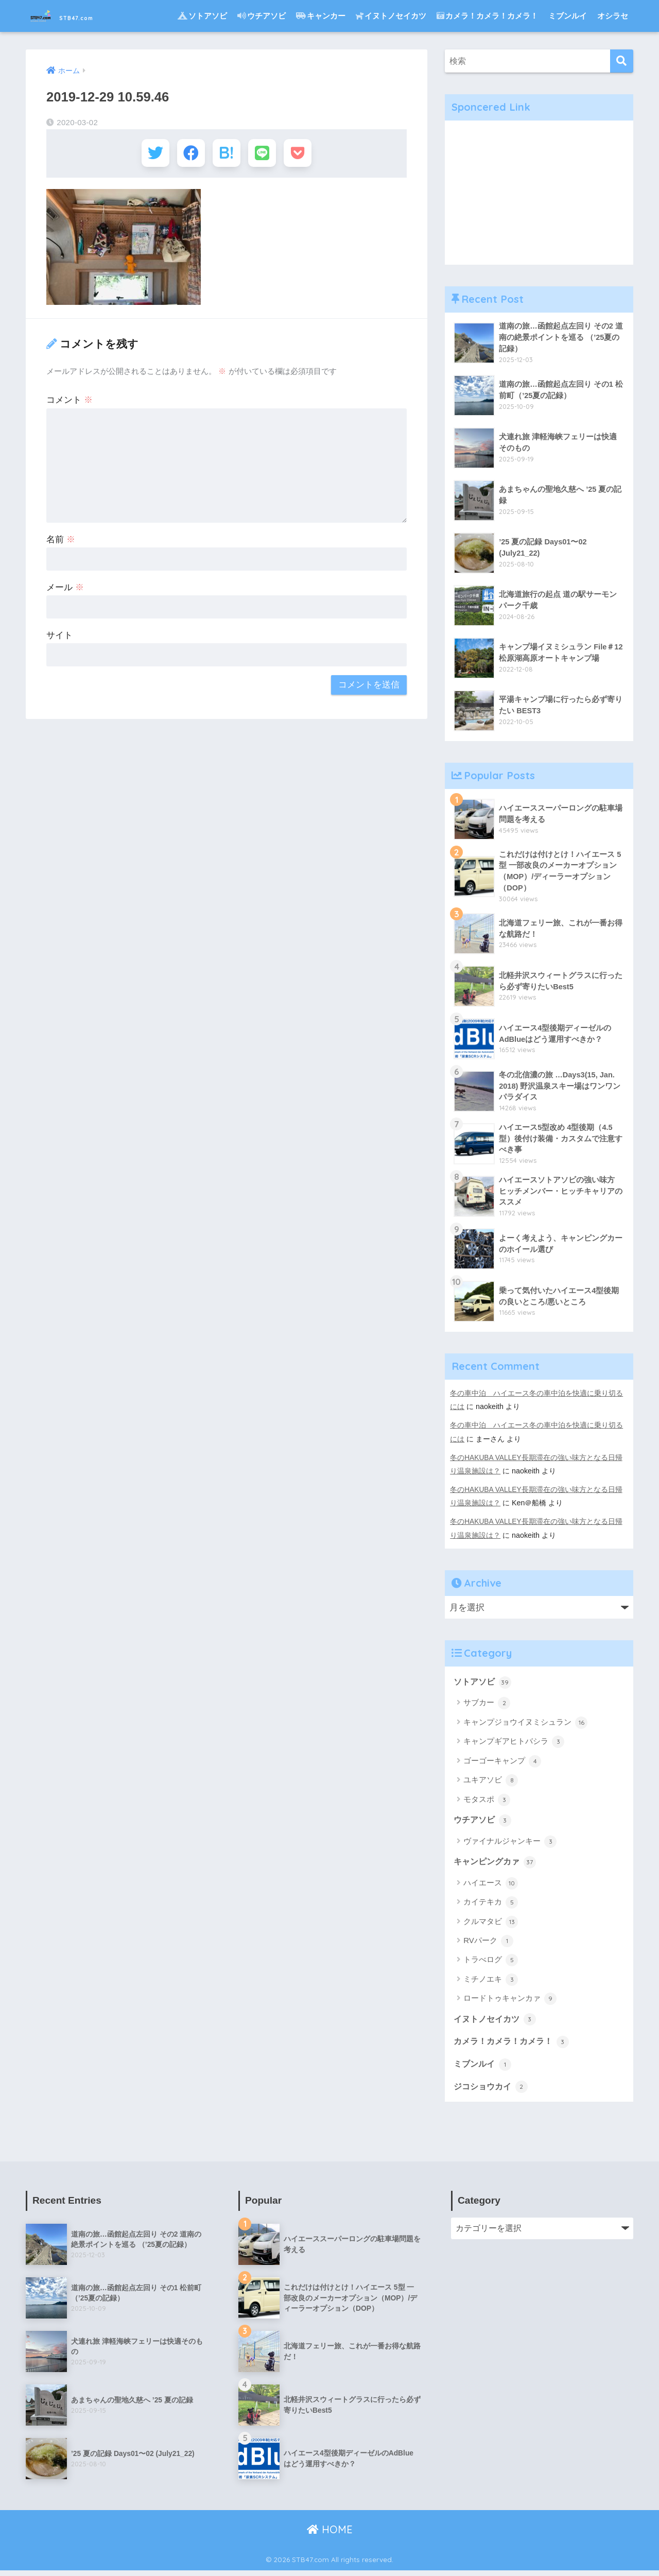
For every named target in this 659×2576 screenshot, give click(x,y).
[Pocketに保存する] (302, 154)
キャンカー (320, 15)
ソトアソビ (202, 15)
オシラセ (612, 15)
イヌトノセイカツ (391, 15)
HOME (330, 2534)
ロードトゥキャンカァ (510, 2002)
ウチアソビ (261, 15)
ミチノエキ (490, 1983)
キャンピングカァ (497, 1865)
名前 (60, 542)
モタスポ (486, 1801)
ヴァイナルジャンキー (510, 1844)
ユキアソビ (490, 1782)
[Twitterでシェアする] (150, 154)
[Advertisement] (539, 193)
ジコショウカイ (492, 2091)
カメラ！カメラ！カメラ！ (487, 15)
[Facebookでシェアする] (189, 154)
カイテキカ (490, 1905)
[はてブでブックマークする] (226, 154)
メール (65, 590)
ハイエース (490, 1886)
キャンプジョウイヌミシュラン (525, 1725)
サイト (59, 638)
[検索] (621, 61)
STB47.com (78, 15)
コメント (69, 402)
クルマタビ (490, 1925)
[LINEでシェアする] (264, 154)
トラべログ (490, 1963)
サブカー (486, 1705)
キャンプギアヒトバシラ (513, 1744)
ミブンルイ (567, 15)
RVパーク (488, 1944)
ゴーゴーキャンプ (502, 1763)
